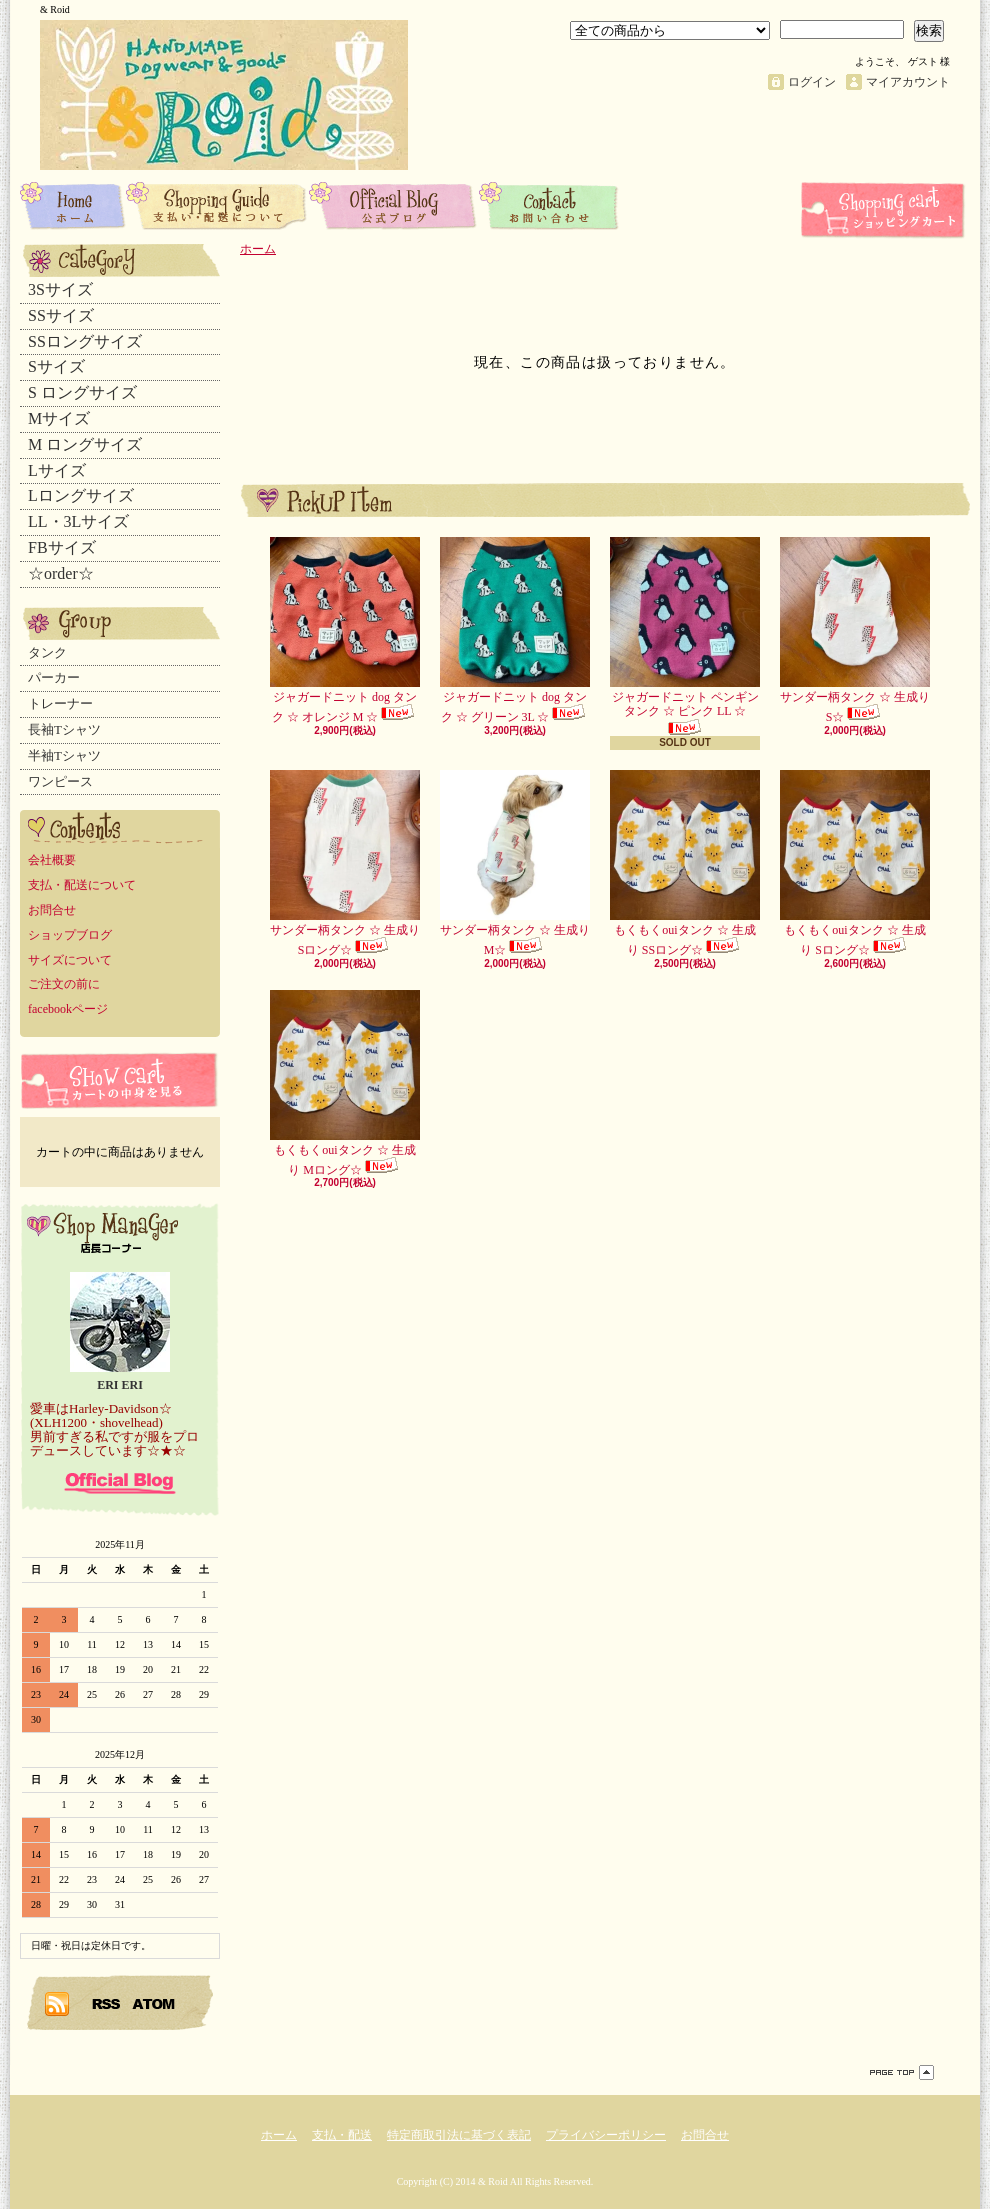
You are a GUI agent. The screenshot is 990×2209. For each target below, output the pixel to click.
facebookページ (68, 1009)
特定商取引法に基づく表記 (459, 2135)
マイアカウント (908, 82)
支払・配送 (342, 2135)
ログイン (812, 82)
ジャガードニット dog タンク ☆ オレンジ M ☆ (345, 630)
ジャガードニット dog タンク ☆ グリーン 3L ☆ (515, 630)
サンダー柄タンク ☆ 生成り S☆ (855, 630)
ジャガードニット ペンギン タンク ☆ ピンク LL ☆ (685, 636)
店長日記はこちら (120, 1483)
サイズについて (70, 960)
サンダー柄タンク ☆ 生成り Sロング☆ (345, 863)
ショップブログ (394, 205)
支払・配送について (217, 205)
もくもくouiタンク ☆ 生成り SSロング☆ (685, 863)
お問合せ (549, 205)
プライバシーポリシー (606, 2135)
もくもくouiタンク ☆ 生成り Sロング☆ (855, 863)
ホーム (73, 205)
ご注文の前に (64, 984)
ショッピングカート (885, 210)
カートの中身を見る (120, 1080)
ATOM (154, 2003)
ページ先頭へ (902, 2072)
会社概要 (52, 860)
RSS (107, 2003)
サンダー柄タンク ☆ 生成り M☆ (515, 863)
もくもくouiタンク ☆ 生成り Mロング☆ (345, 1083)
